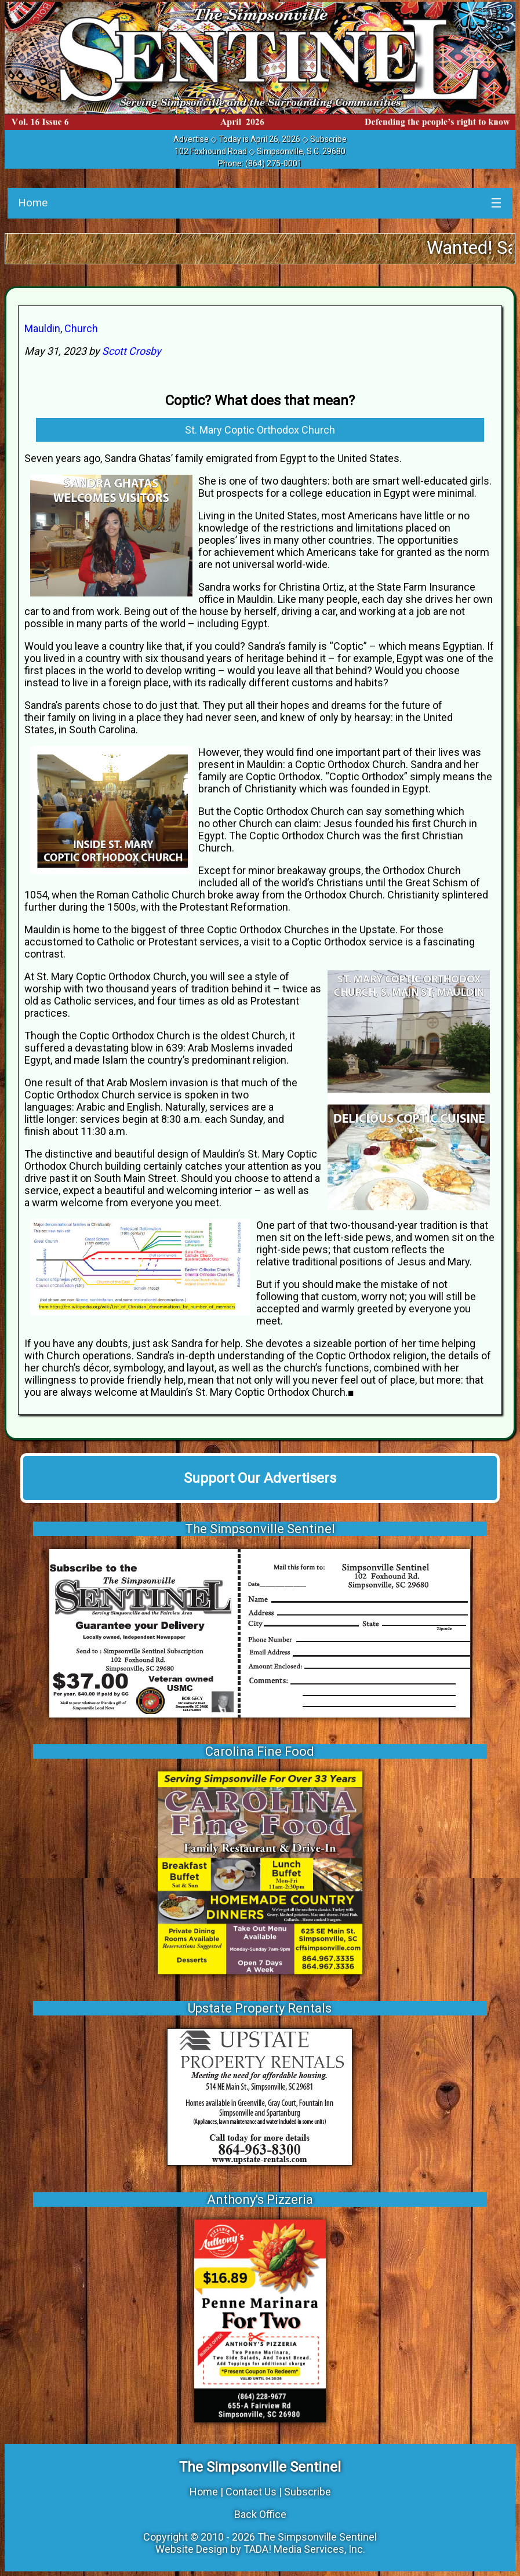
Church (81, 328)
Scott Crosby (131, 351)
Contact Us (251, 2492)
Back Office (260, 2514)
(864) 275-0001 (273, 163)
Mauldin (42, 328)
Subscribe (328, 139)
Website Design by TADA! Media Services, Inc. (260, 2549)
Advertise (191, 139)
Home (33, 202)
